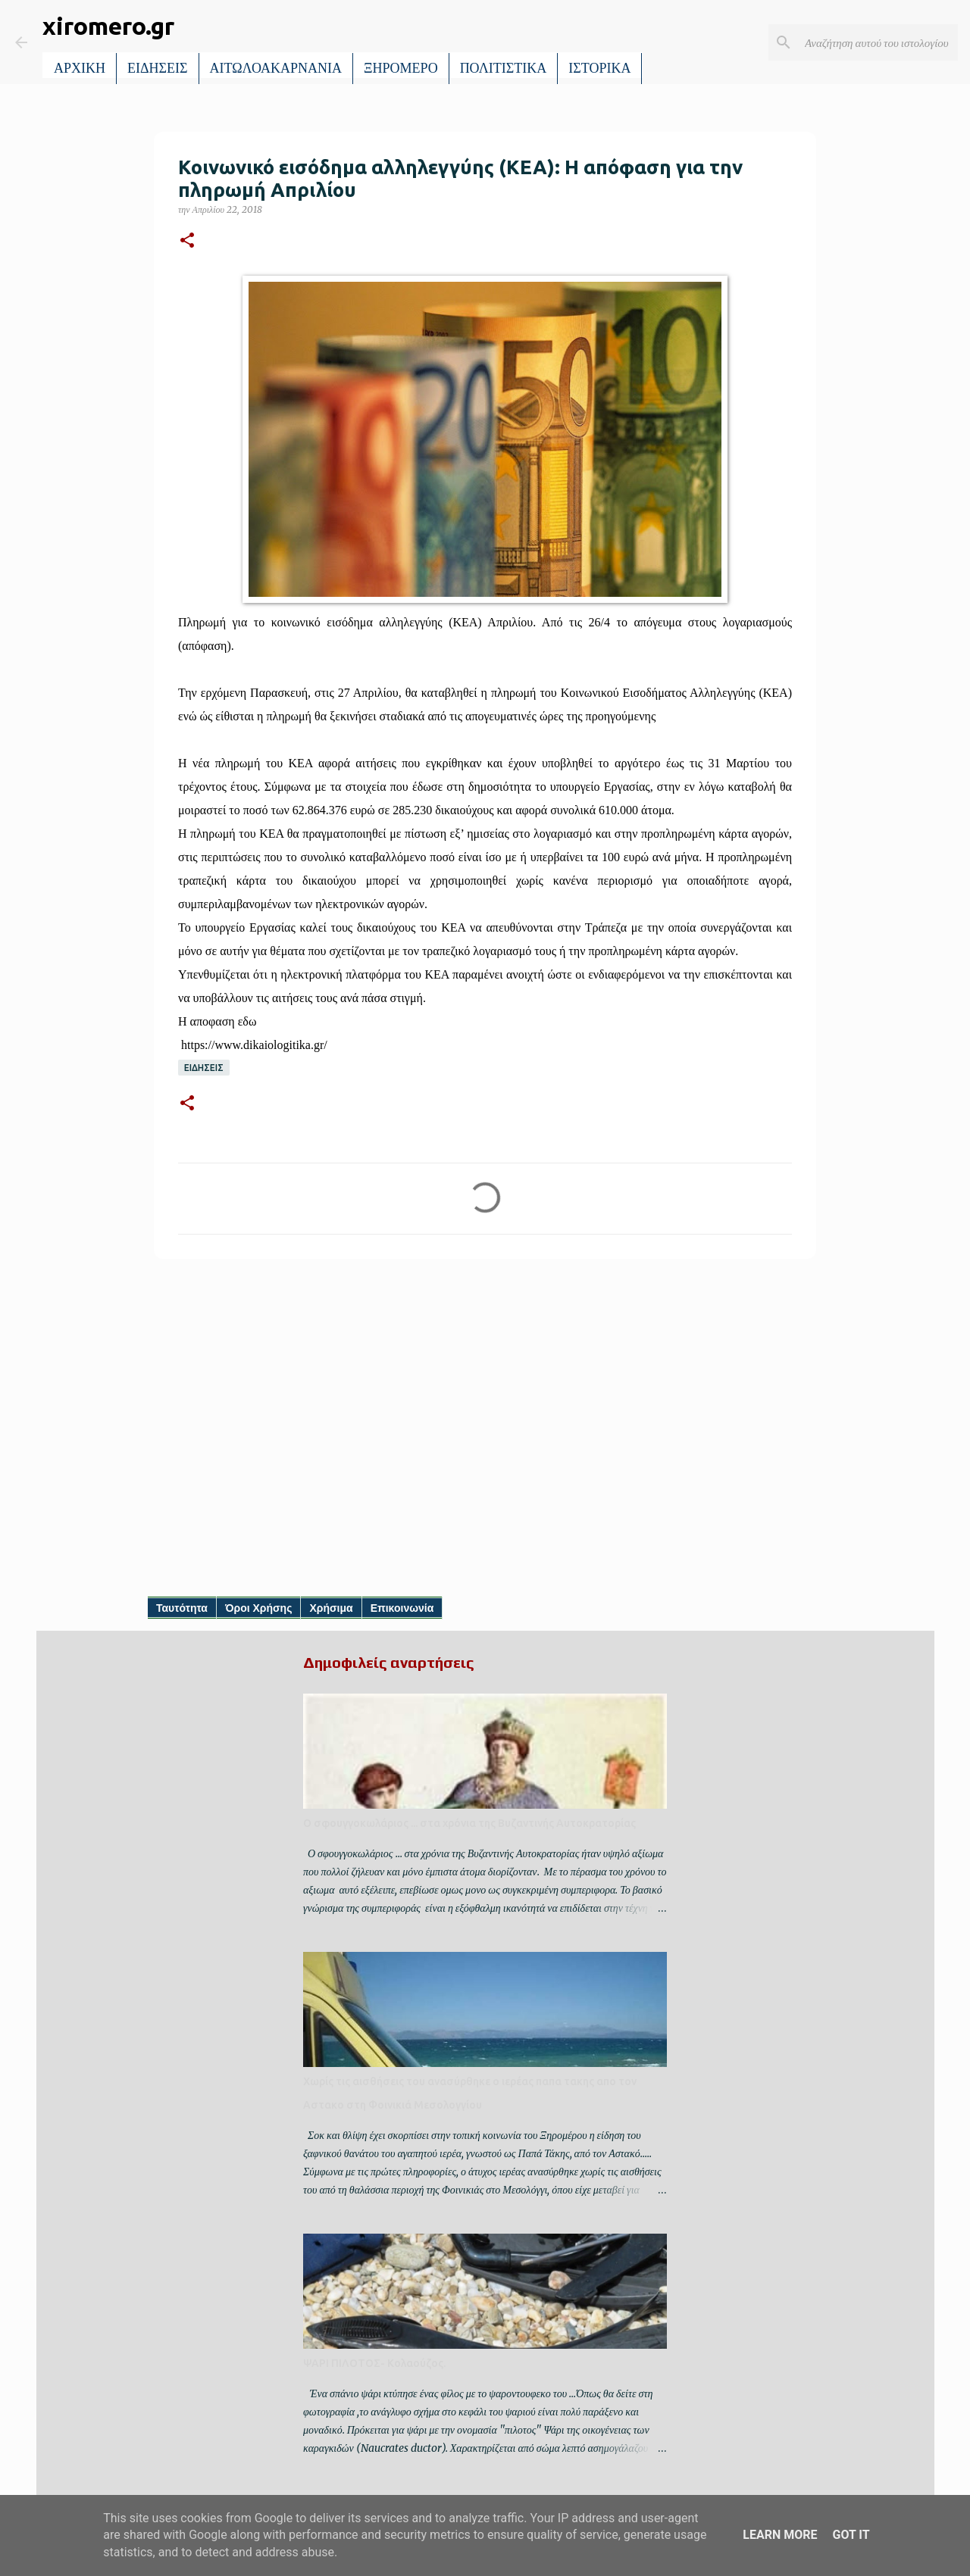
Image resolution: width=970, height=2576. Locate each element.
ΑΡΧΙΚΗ (79, 68)
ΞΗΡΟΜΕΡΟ (401, 68)
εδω (247, 1021)
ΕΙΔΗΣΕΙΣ (157, 68)
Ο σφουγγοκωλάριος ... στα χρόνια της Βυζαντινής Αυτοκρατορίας (469, 1823)
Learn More (780, 2535)
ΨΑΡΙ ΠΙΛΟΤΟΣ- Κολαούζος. (374, 2363)
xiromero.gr (108, 25)
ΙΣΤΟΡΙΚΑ (599, 68)
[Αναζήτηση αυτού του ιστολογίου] (878, 42)
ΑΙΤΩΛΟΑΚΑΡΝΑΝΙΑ (276, 68)
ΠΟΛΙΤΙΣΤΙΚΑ (503, 68)
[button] (187, 241)
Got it (850, 2535)
